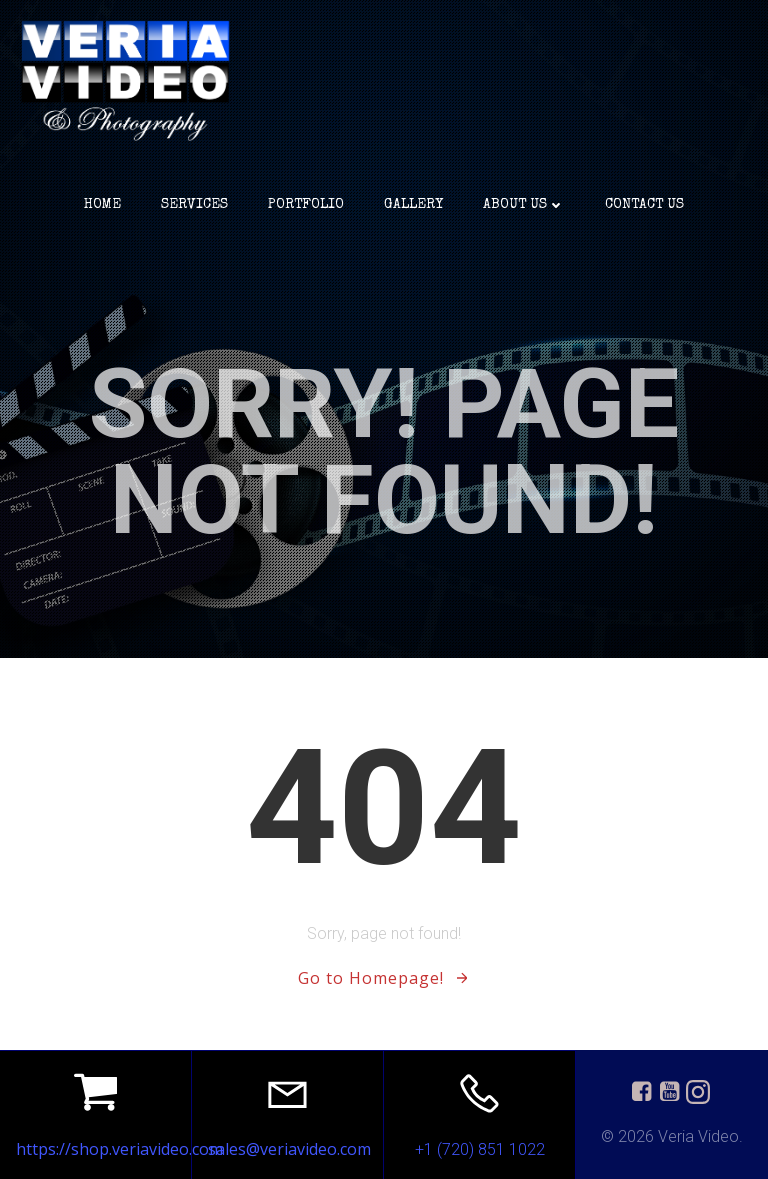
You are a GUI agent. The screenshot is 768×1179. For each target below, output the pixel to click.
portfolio (306, 205)
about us (524, 205)
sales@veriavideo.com (289, 1149)
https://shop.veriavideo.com (119, 1149)
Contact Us (644, 205)
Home (102, 205)
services (194, 205)
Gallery (413, 205)
